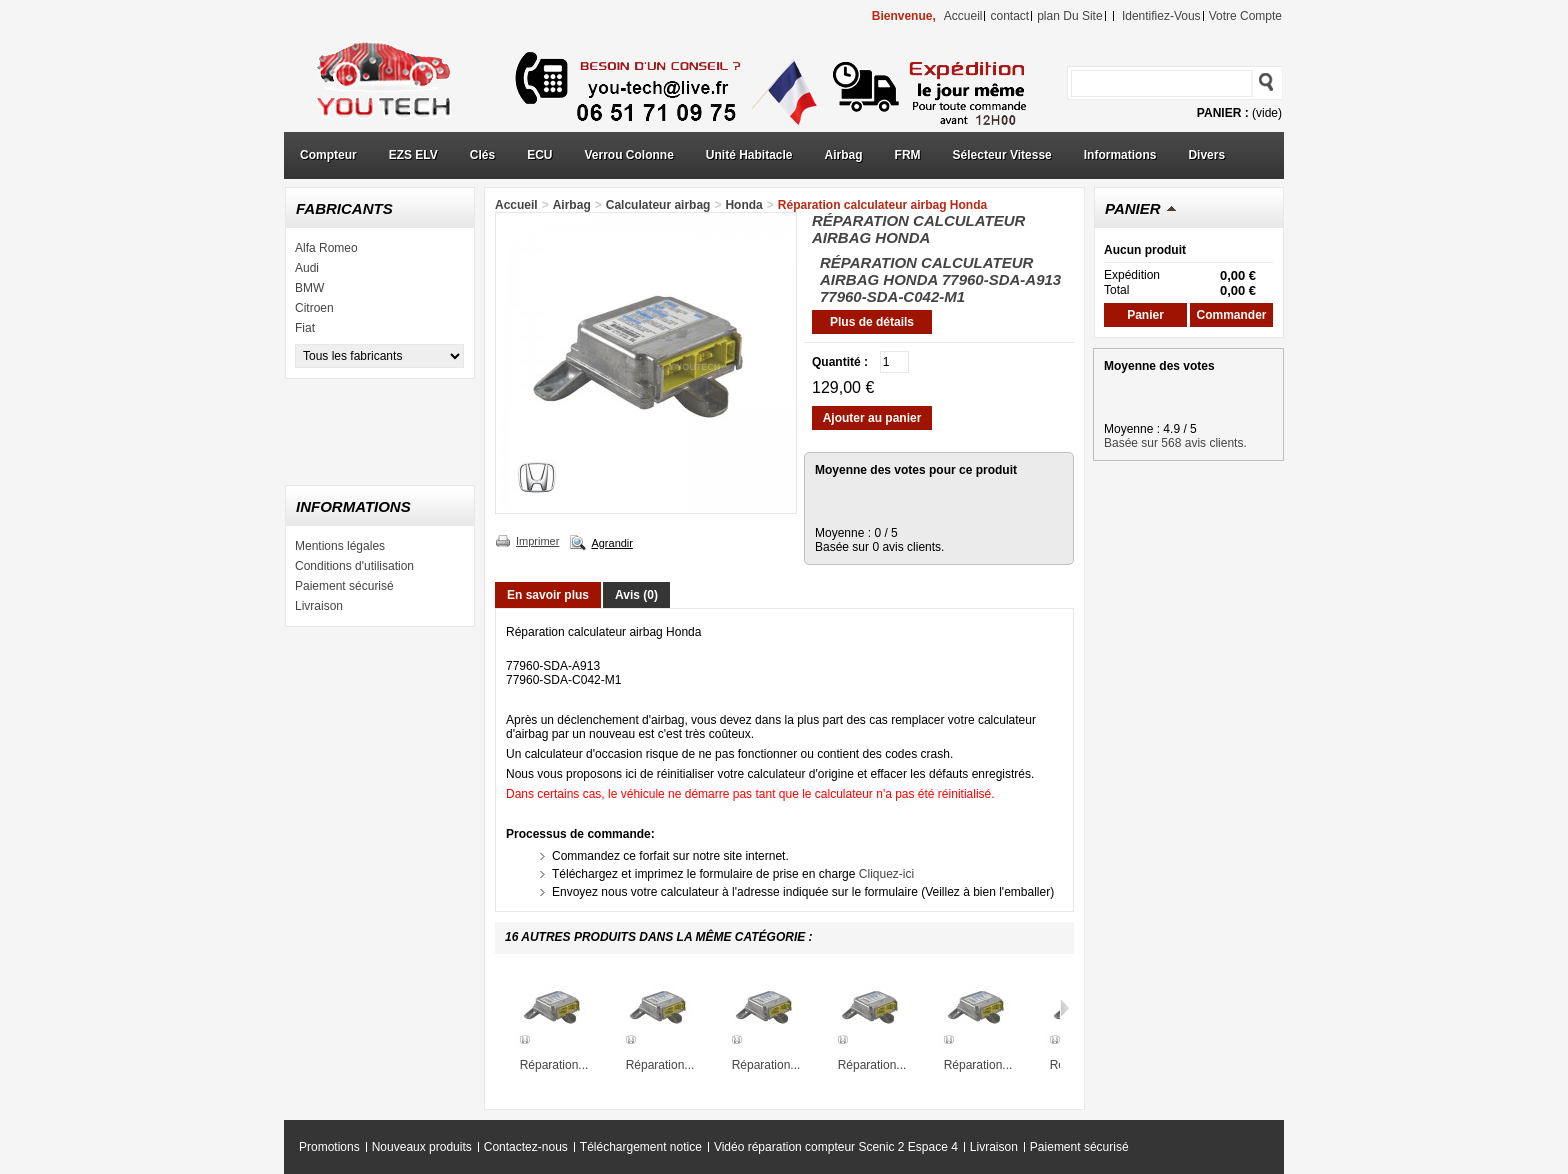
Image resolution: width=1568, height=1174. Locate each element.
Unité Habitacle (749, 155)
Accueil (516, 205)
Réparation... (554, 1065)
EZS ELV (413, 155)
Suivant (1064, 1008)
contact (1009, 16)
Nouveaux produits (422, 1147)
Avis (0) (636, 595)
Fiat (305, 328)
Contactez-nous (526, 1147)
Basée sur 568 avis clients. (1175, 443)
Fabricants (344, 208)
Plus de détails (872, 322)
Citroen (314, 308)
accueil (963, 16)
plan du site (1069, 16)
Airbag (844, 155)
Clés (482, 155)
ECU (539, 155)
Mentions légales (340, 546)
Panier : (1223, 113)
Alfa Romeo (326, 248)
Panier (1133, 208)
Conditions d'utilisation (354, 566)
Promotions (329, 1147)
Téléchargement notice (641, 1147)
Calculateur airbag (658, 205)
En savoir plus (548, 595)
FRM (908, 155)
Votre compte (1245, 16)
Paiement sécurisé (344, 586)
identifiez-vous (1161, 16)
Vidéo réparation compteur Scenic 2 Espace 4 (836, 1147)
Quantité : (840, 362)
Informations (1120, 155)
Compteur (328, 155)
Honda (743, 205)
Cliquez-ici (886, 874)
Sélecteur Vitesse (1002, 155)
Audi (307, 268)
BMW (309, 288)
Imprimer (537, 541)
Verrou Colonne (629, 155)
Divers (1206, 155)
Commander (1231, 315)
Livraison (319, 606)
